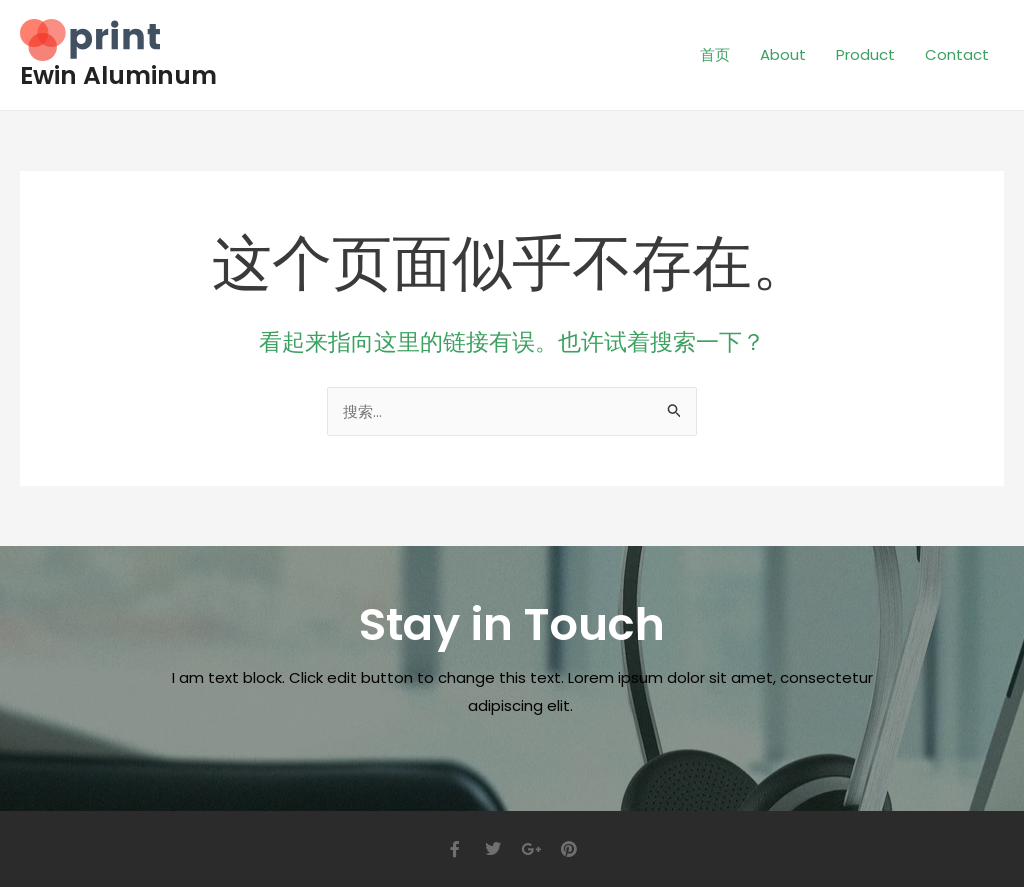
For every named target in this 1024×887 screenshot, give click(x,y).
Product (865, 54)
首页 (715, 54)
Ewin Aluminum (118, 75)
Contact (957, 54)
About (783, 54)
